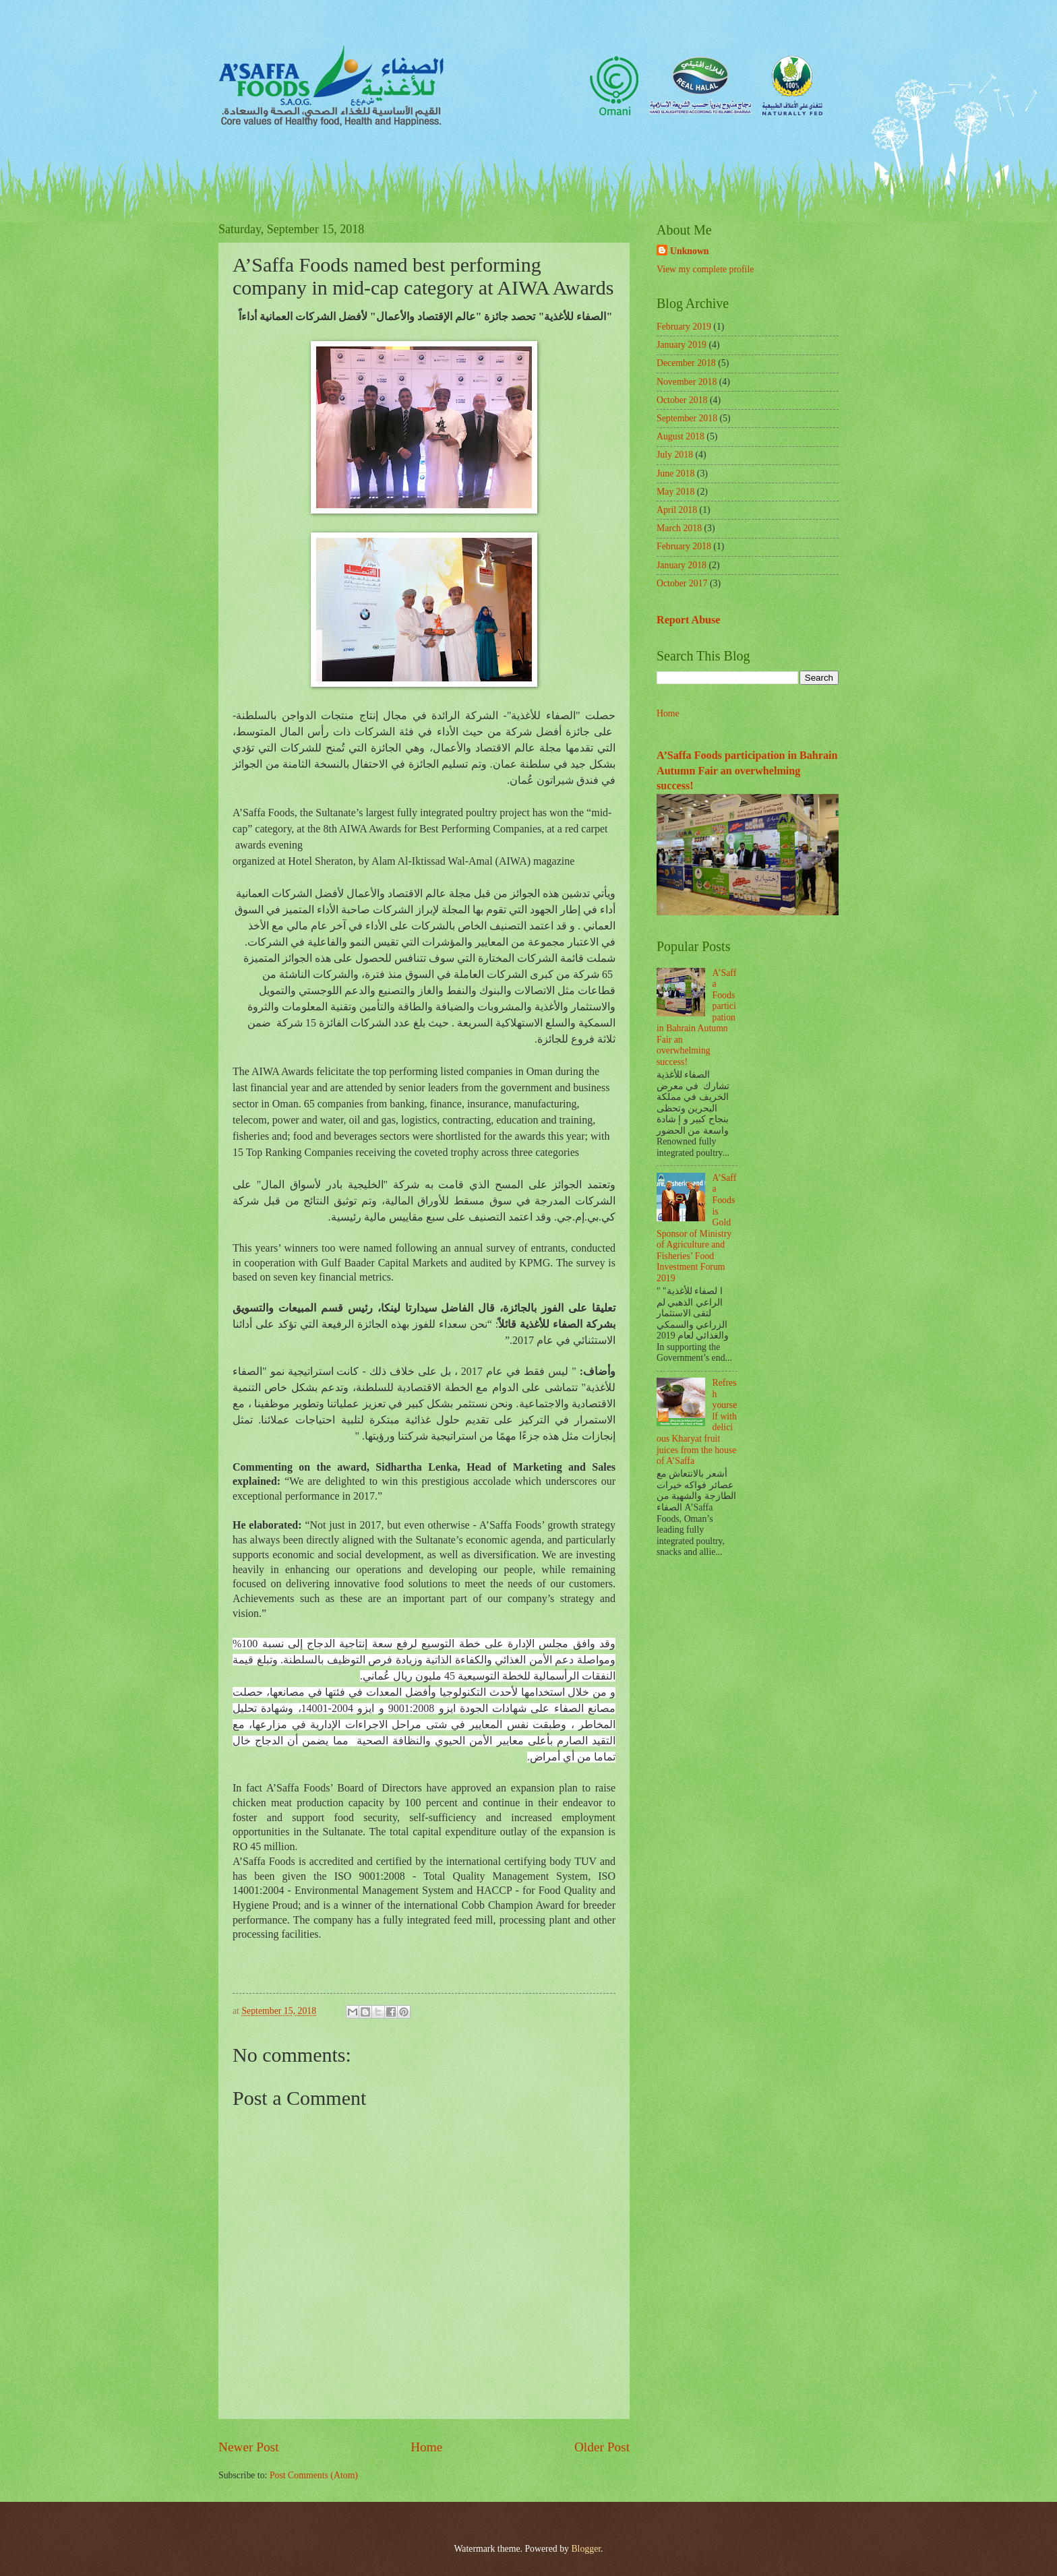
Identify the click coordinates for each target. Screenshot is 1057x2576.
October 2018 (682, 400)
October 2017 (682, 583)
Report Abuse (689, 619)
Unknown (689, 251)
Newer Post (248, 2447)
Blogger (586, 2549)
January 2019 (681, 345)
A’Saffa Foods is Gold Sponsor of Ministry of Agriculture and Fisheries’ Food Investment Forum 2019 (696, 1228)
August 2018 (680, 436)
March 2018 (679, 528)
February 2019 (684, 326)
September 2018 (687, 418)
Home (426, 2447)
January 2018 (681, 565)
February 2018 (684, 546)
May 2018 (675, 492)
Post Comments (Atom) (314, 2475)
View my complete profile (705, 269)
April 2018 (677, 510)
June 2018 (675, 473)
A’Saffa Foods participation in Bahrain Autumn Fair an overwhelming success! (747, 770)
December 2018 (686, 363)
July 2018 (675, 455)
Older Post (602, 2447)
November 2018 (687, 382)
